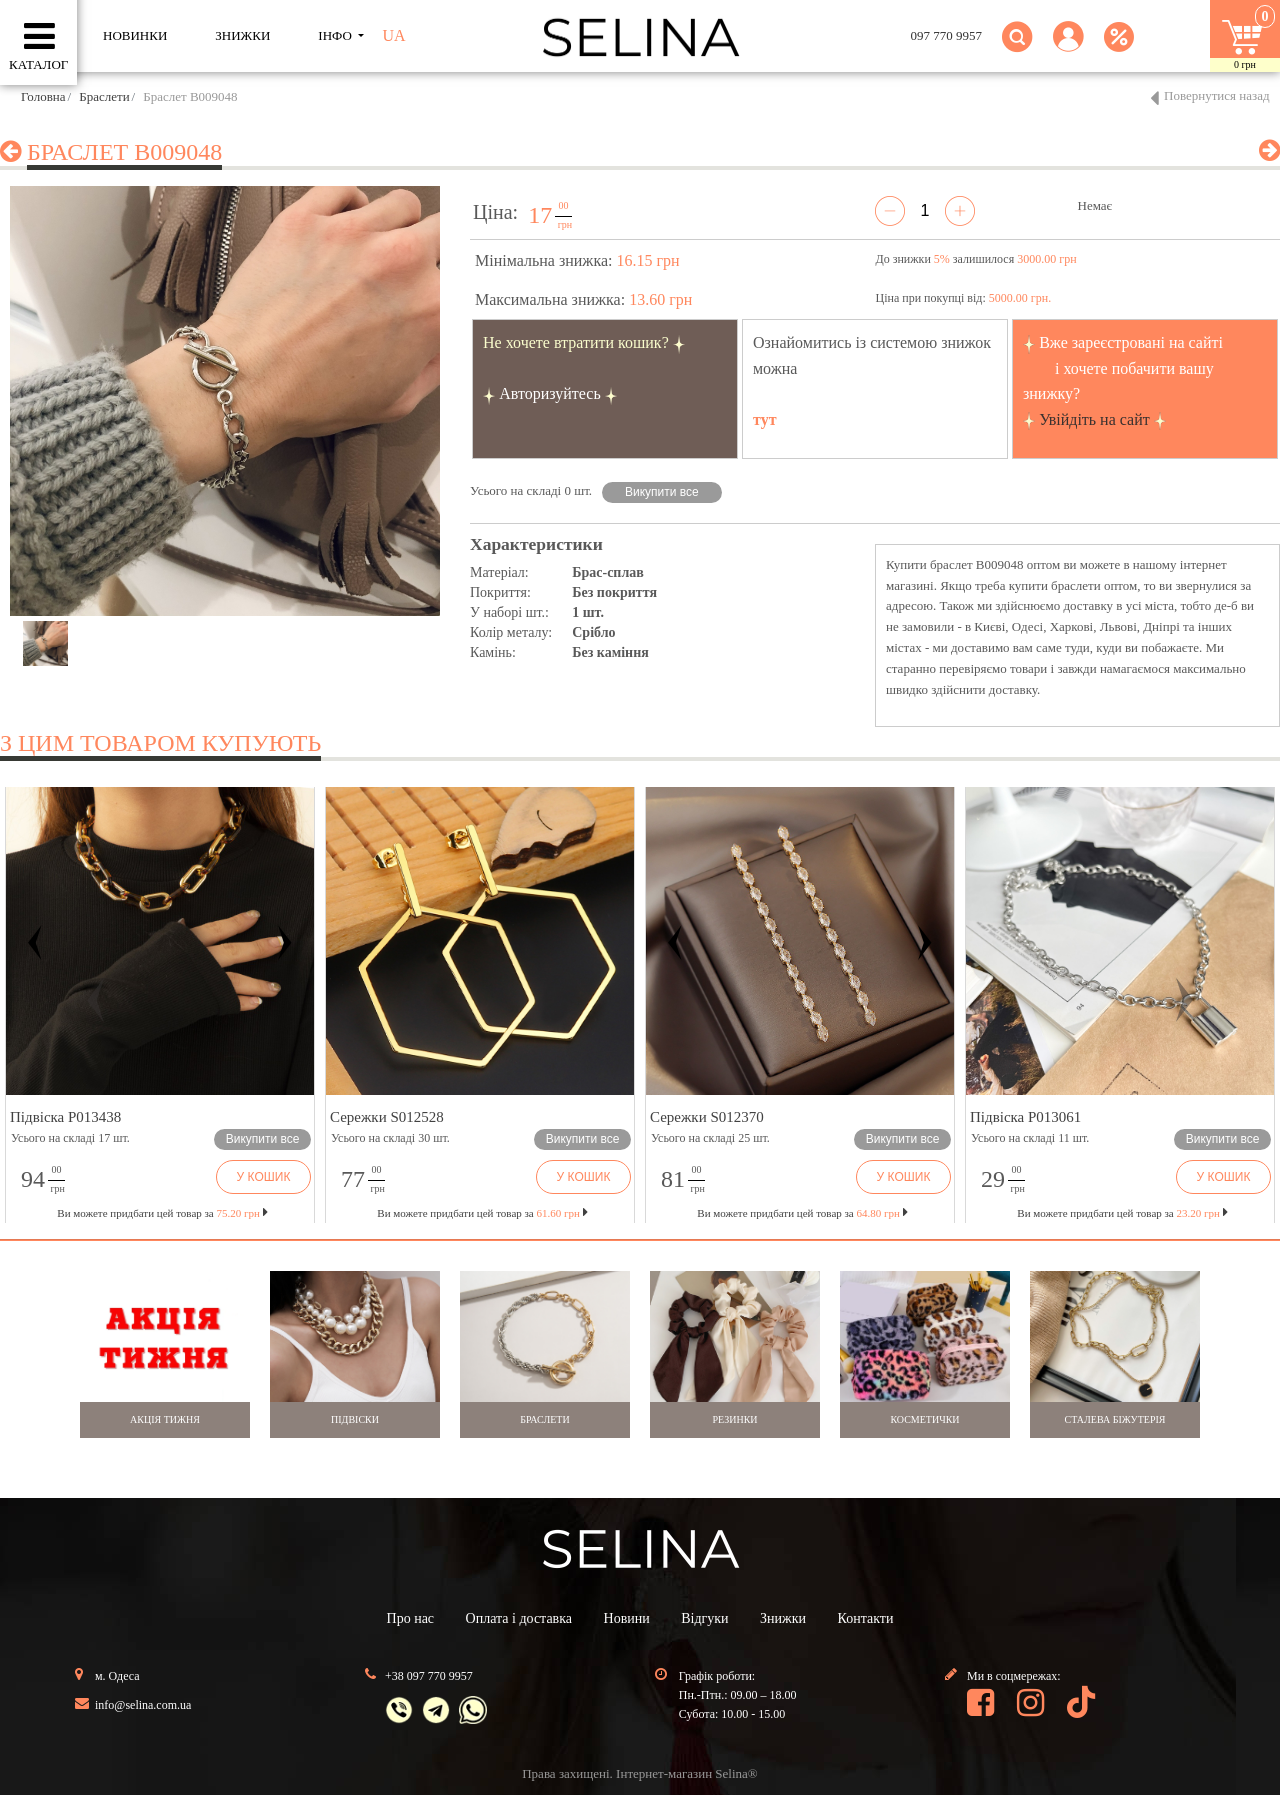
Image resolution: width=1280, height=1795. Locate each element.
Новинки (135, 35)
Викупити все (662, 492)
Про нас (411, 1618)
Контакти (866, 1618)
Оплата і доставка (519, 1618)
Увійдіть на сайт (1094, 419)
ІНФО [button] (336, 35)
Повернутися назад (1217, 95)
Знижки (783, 1618)
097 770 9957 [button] (947, 35)
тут (765, 419)
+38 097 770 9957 (429, 1676)
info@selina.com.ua (143, 1705)
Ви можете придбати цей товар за (482, 1213)
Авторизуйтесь (550, 393)
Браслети (104, 96)
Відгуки (704, 1618)
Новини (627, 1618)
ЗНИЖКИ (242, 35)
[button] (1068, 48)
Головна (43, 96)
